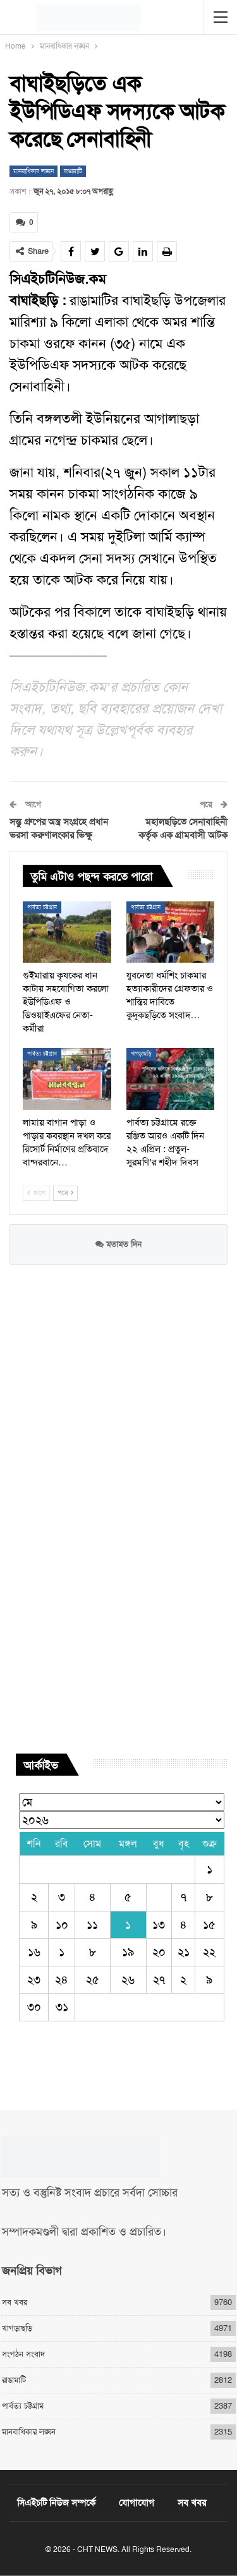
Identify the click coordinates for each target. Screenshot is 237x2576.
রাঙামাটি (73, 171)
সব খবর (14, 2302)
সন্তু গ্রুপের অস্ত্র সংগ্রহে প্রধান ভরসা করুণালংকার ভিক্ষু (58, 828)
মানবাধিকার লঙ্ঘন (33, 171)
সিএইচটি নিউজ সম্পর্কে (56, 2502)
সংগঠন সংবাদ (23, 2354)
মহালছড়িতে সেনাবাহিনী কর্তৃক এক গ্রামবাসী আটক (183, 828)
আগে (36, 1193)
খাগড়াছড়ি (141, 1053)
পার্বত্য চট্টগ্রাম (42, 907)
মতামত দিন (118, 1244)
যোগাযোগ (136, 2502)
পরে (65, 1193)
